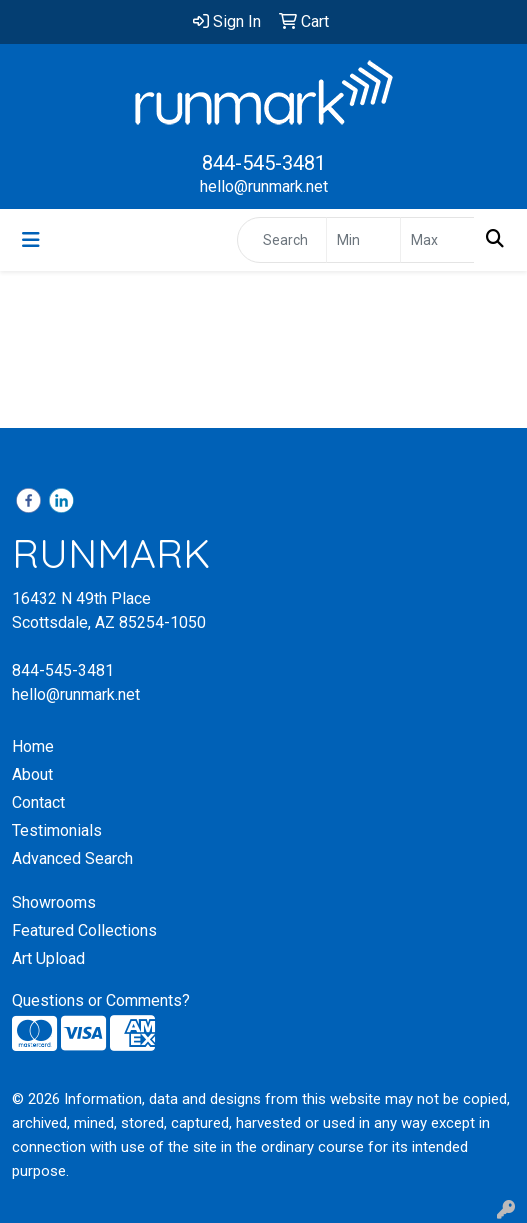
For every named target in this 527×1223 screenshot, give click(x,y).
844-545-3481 (264, 163)
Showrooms (54, 902)
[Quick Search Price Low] (363, 240)
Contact (38, 802)
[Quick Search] (282, 240)
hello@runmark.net (264, 186)
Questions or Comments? (101, 1000)
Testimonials (57, 830)
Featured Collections (84, 930)
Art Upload (48, 958)
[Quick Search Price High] (437, 240)
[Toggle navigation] (31, 240)
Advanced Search (72, 858)
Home (33, 746)
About (32, 774)
